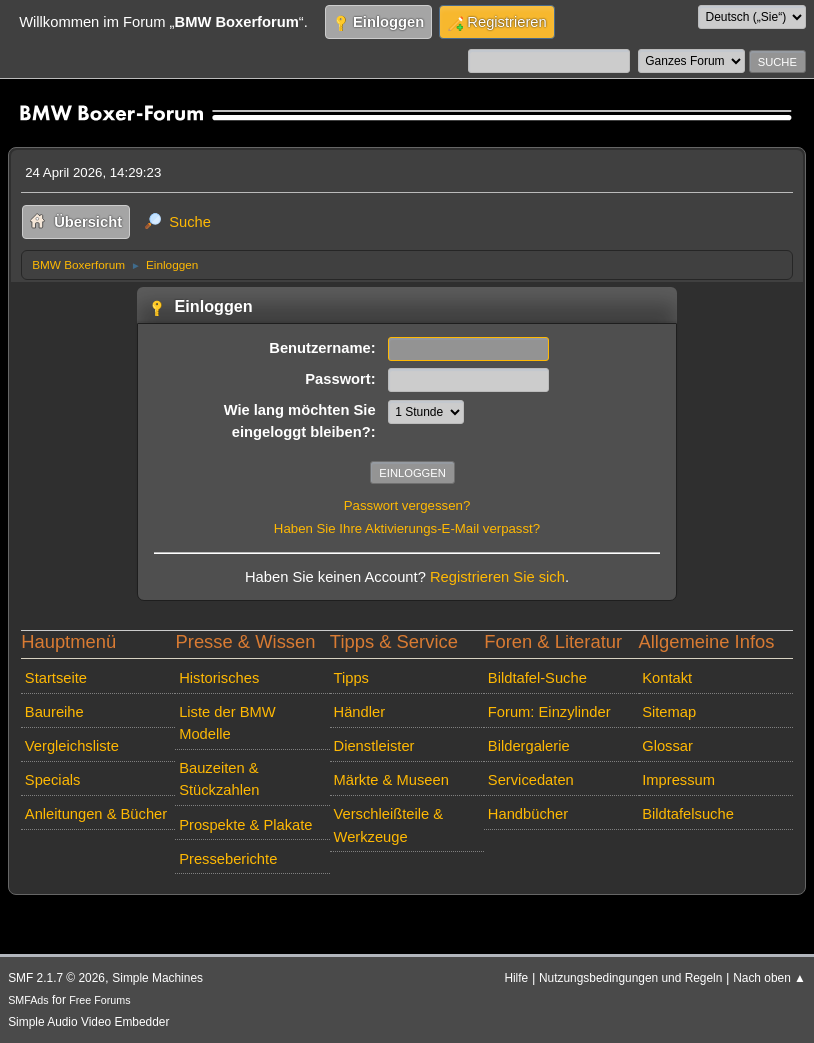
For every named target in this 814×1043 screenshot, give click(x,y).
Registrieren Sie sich (497, 577)
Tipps (351, 678)
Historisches (219, 678)
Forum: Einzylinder (549, 712)
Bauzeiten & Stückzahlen (219, 779)
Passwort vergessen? (407, 505)
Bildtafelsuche (688, 814)
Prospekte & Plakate (245, 825)
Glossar (667, 746)
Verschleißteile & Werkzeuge (389, 825)
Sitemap (669, 712)
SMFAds (28, 1000)
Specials (53, 780)
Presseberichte (228, 859)
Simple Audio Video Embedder (88, 1022)
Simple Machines (157, 978)
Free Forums (99, 1000)
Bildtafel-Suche (537, 678)
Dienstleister (374, 746)
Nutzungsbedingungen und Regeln (630, 978)
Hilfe (516, 978)
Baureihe (54, 712)
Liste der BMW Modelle (227, 723)
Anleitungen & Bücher (96, 814)
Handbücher (528, 814)
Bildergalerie (529, 746)
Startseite (56, 678)
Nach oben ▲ (769, 978)
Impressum (678, 780)
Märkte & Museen (391, 780)
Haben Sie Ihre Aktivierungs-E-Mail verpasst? (407, 528)
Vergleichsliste (72, 746)
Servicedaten (531, 780)
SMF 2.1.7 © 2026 (56, 978)
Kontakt (667, 678)
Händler (360, 712)
